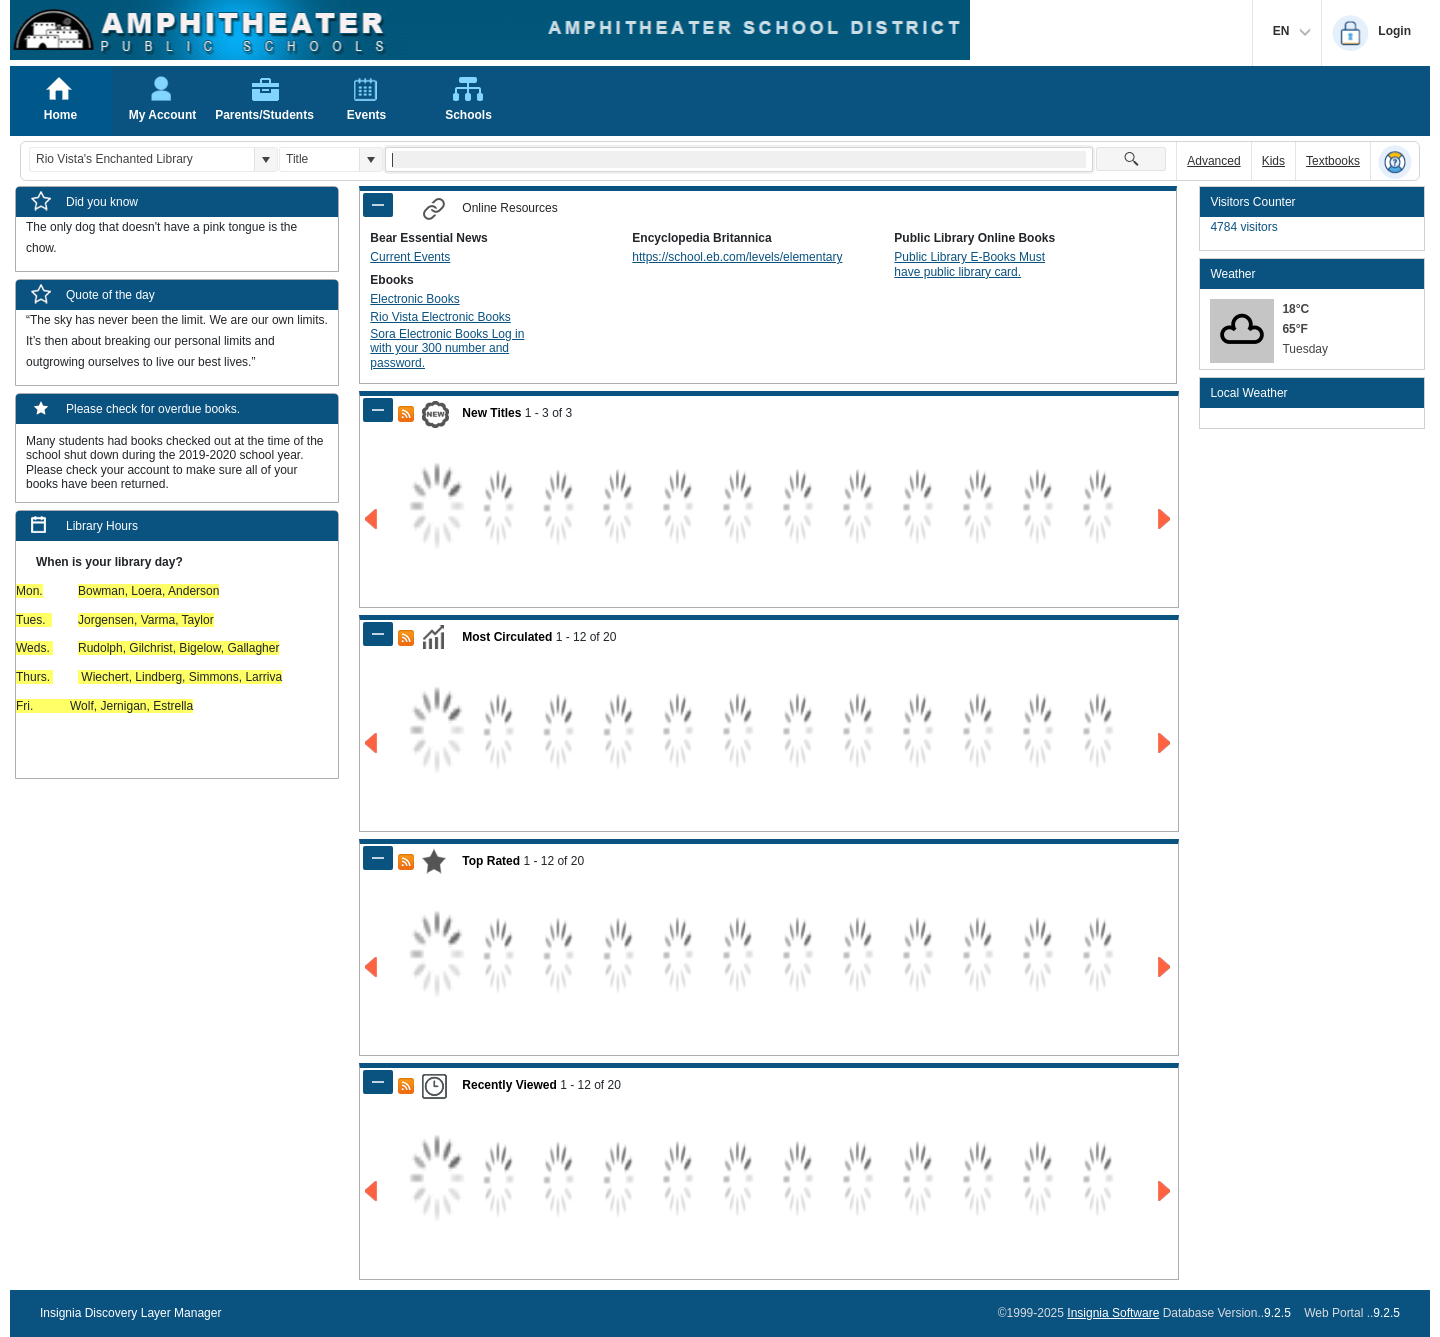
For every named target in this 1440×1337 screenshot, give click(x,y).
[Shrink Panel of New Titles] (378, 410)
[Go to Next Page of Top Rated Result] (1165, 967)
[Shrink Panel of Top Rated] (378, 858)
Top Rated (491, 861)
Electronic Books (414, 299)
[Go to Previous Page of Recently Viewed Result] (372, 1191)
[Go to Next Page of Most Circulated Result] (1165, 743)
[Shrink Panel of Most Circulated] (378, 634)
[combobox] (142, 159)
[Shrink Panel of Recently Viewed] (378, 1082)
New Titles (491, 413)
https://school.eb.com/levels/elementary (737, 257)
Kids (1273, 161)
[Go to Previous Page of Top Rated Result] (372, 967)
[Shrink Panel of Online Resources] (378, 205)
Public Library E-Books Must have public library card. (969, 264)
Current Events (410, 257)
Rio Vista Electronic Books (440, 317)
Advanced (1213, 161)
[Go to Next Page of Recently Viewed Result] (1165, 1191)
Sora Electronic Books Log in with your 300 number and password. (447, 348)
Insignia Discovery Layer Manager (130, 1313)
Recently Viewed (509, 1085)
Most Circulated (507, 637)
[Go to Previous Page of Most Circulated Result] (372, 743)
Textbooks (1333, 161)
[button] (265, 159)
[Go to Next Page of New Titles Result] (1165, 519)
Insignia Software (1113, 1313)
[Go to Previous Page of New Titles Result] (372, 519)
